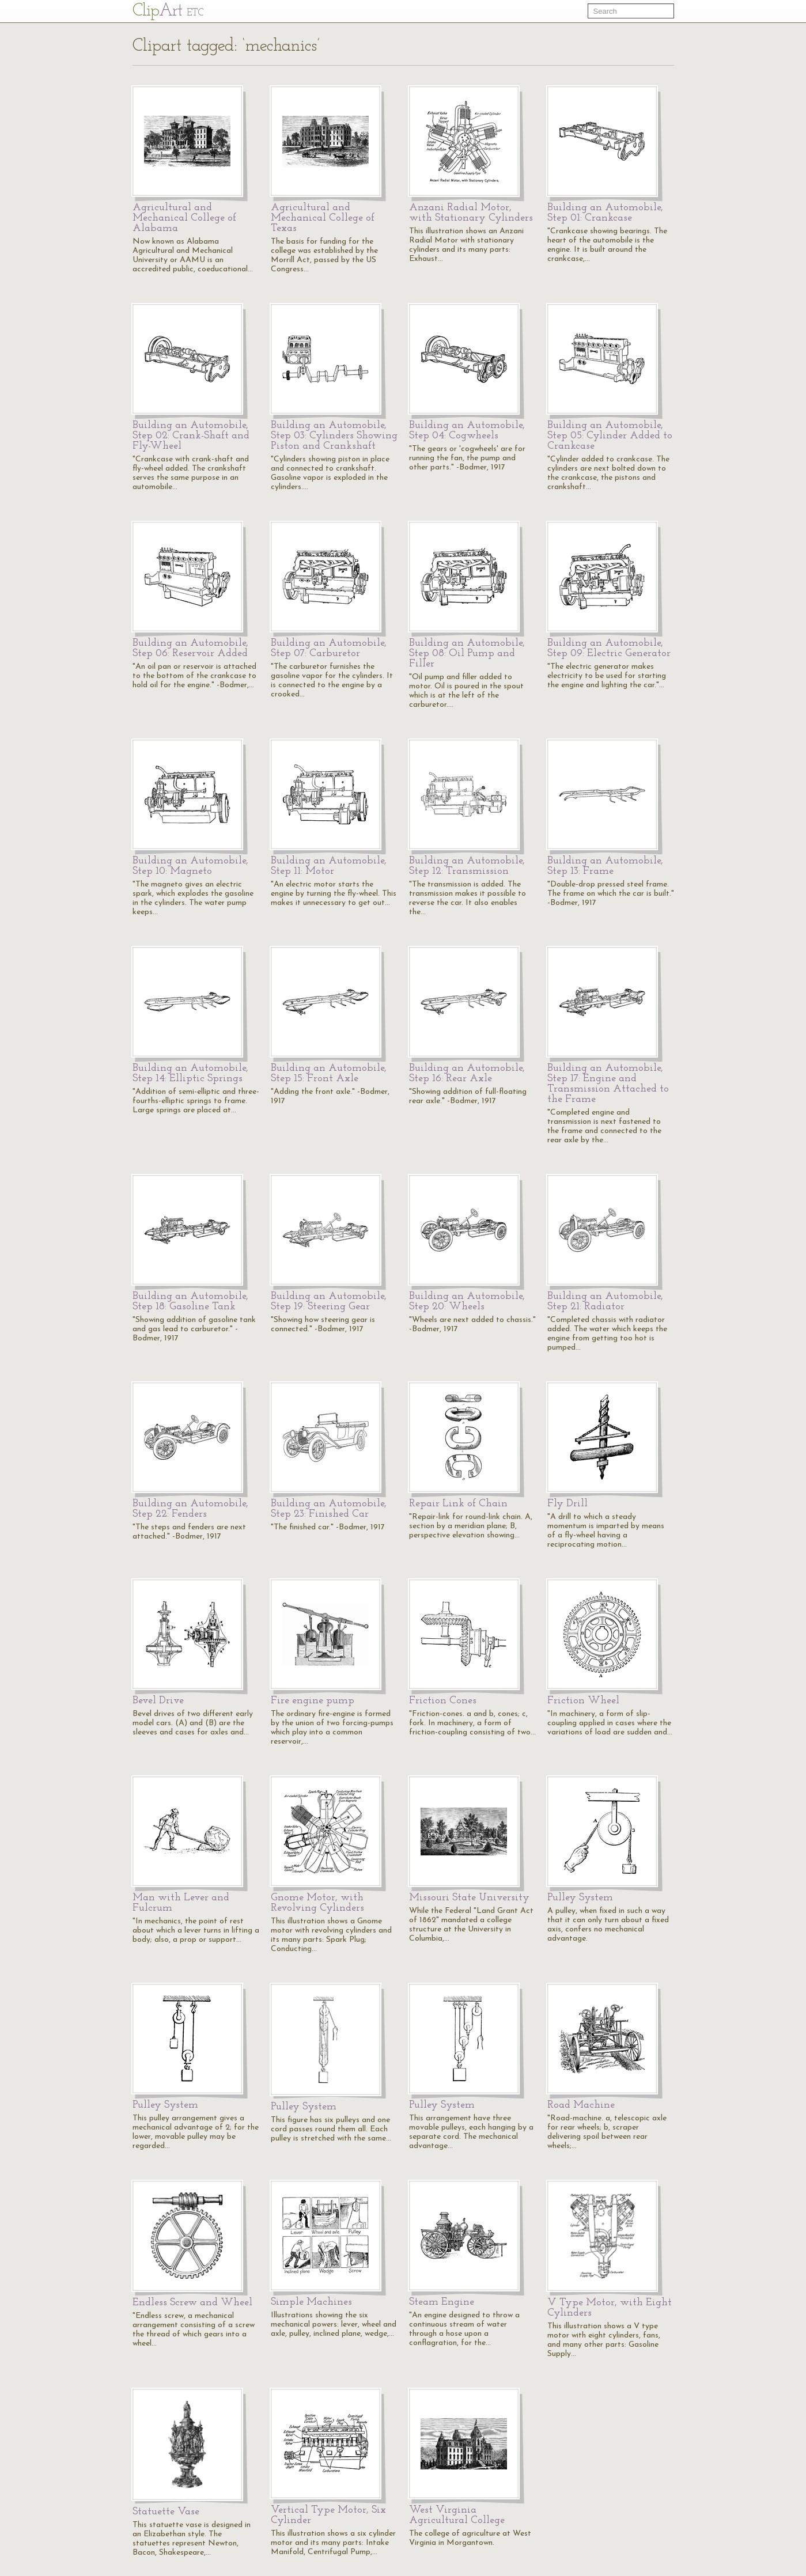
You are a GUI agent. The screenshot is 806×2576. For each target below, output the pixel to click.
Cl (168, 11)
